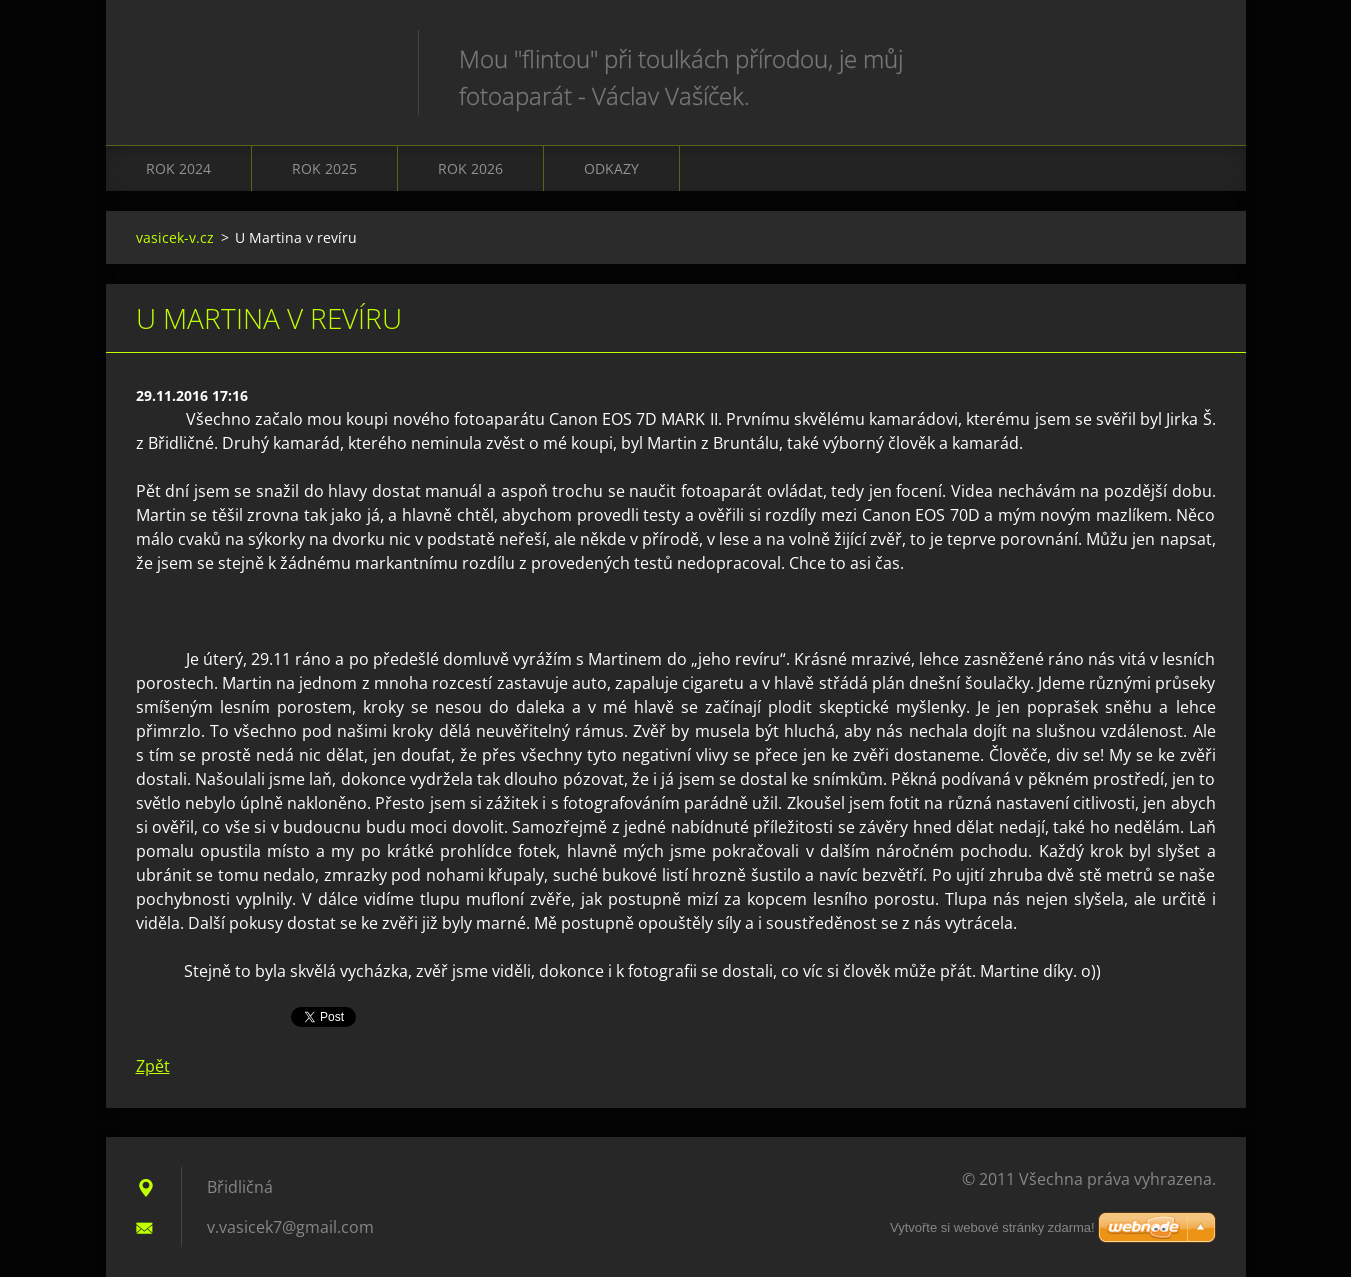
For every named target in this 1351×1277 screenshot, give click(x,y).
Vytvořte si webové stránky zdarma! (992, 1227)
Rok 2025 (324, 168)
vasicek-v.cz (175, 237)
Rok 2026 (470, 168)
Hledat (1194, 58)
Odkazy (611, 168)
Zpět (153, 1066)
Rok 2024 (178, 168)
